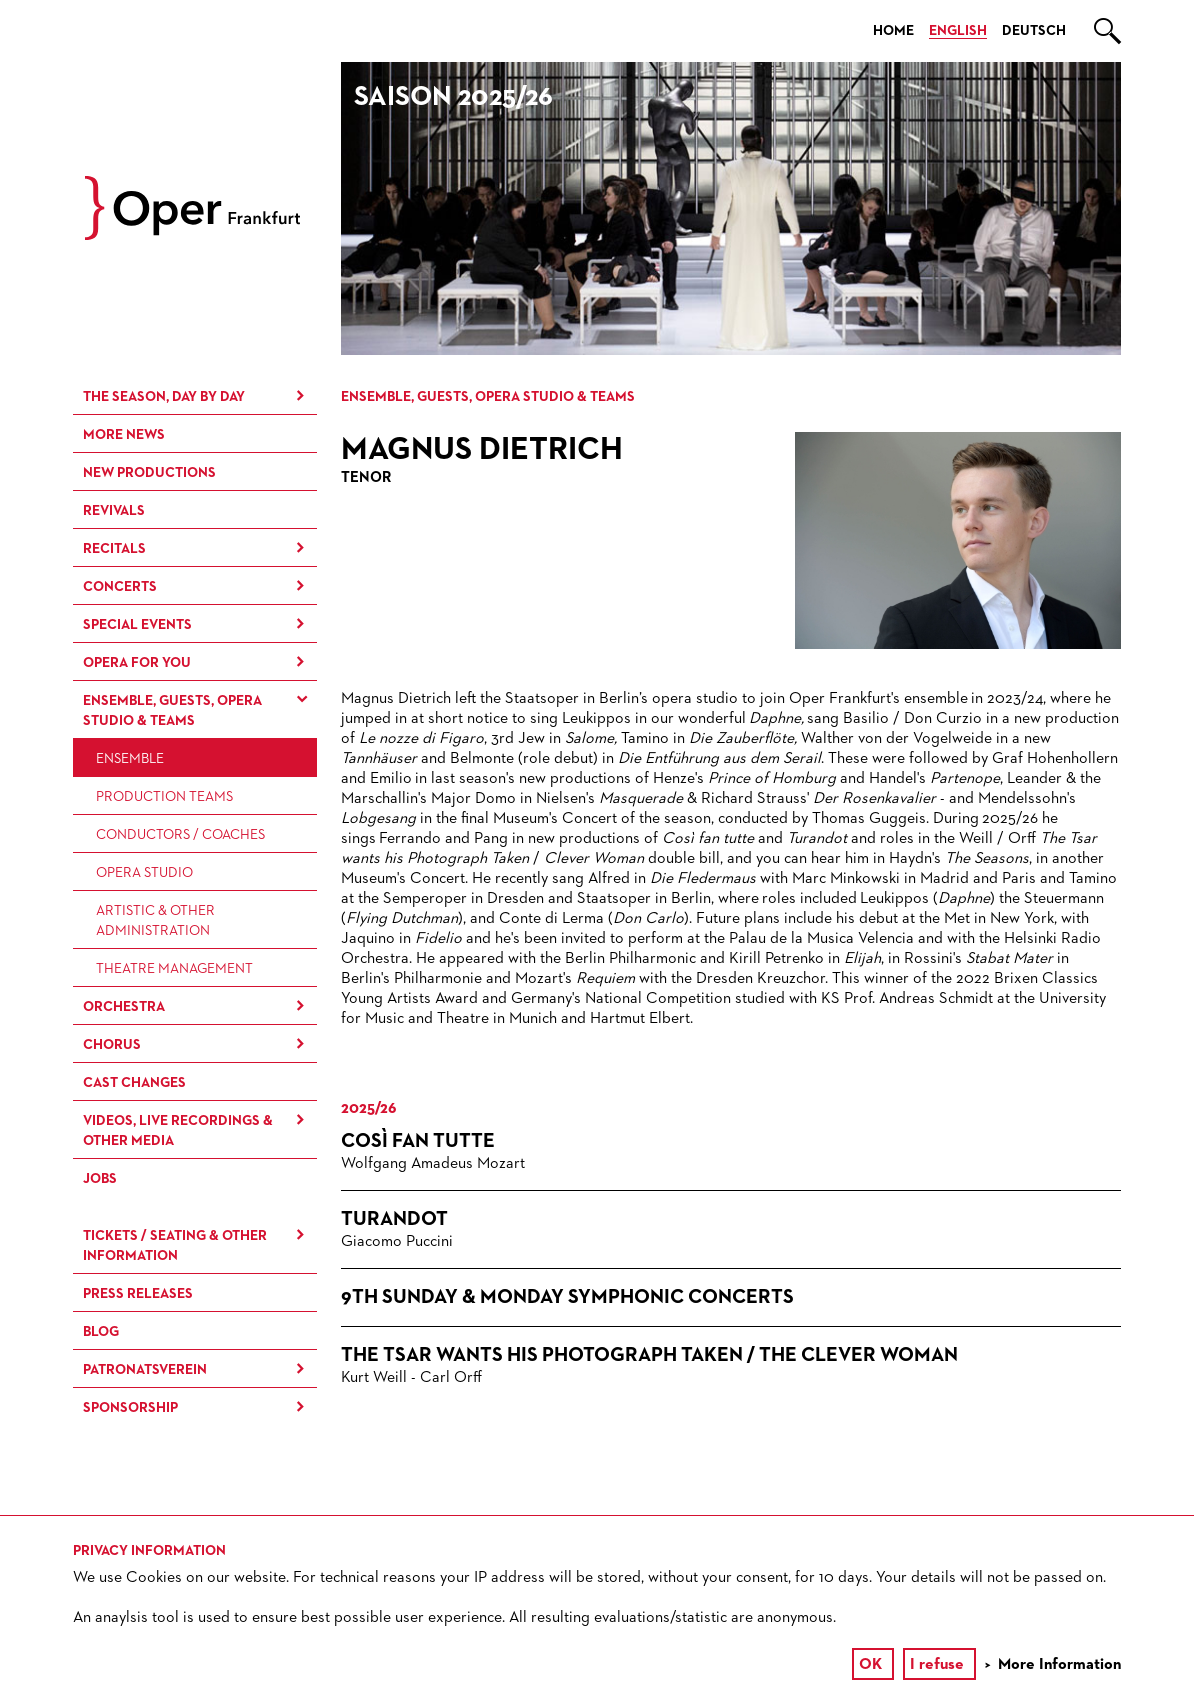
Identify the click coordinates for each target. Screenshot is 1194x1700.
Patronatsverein (145, 1370)
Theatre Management (174, 969)
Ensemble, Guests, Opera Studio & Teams (172, 711)
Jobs (100, 1179)
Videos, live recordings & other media (178, 1131)
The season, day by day (164, 397)
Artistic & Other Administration (155, 921)
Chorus (112, 1045)
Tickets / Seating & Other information (175, 1246)
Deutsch (1034, 31)
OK (870, 1665)
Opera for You (137, 663)
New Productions (149, 473)
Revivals (114, 511)
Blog (101, 1332)
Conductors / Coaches (180, 835)
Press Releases (138, 1294)
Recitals (114, 549)
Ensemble (130, 759)
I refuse (937, 1665)
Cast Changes (134, 1083)
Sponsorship (130, 1408)
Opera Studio (144, 873)
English (958, 31)
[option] (731, 208)
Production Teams (164, 797)
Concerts (120, 587)
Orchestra (124, 1007)
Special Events (137, 625)
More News (124, 435)
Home (893, 31)
